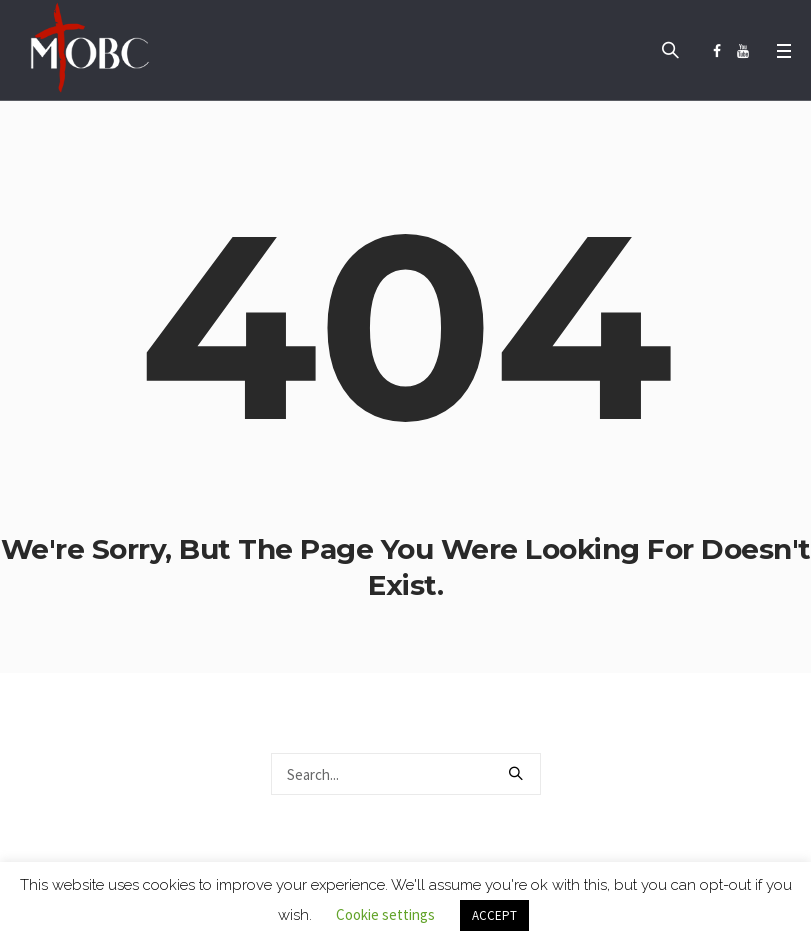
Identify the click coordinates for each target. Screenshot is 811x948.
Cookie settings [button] (385, 914)
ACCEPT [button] (494, 915)
